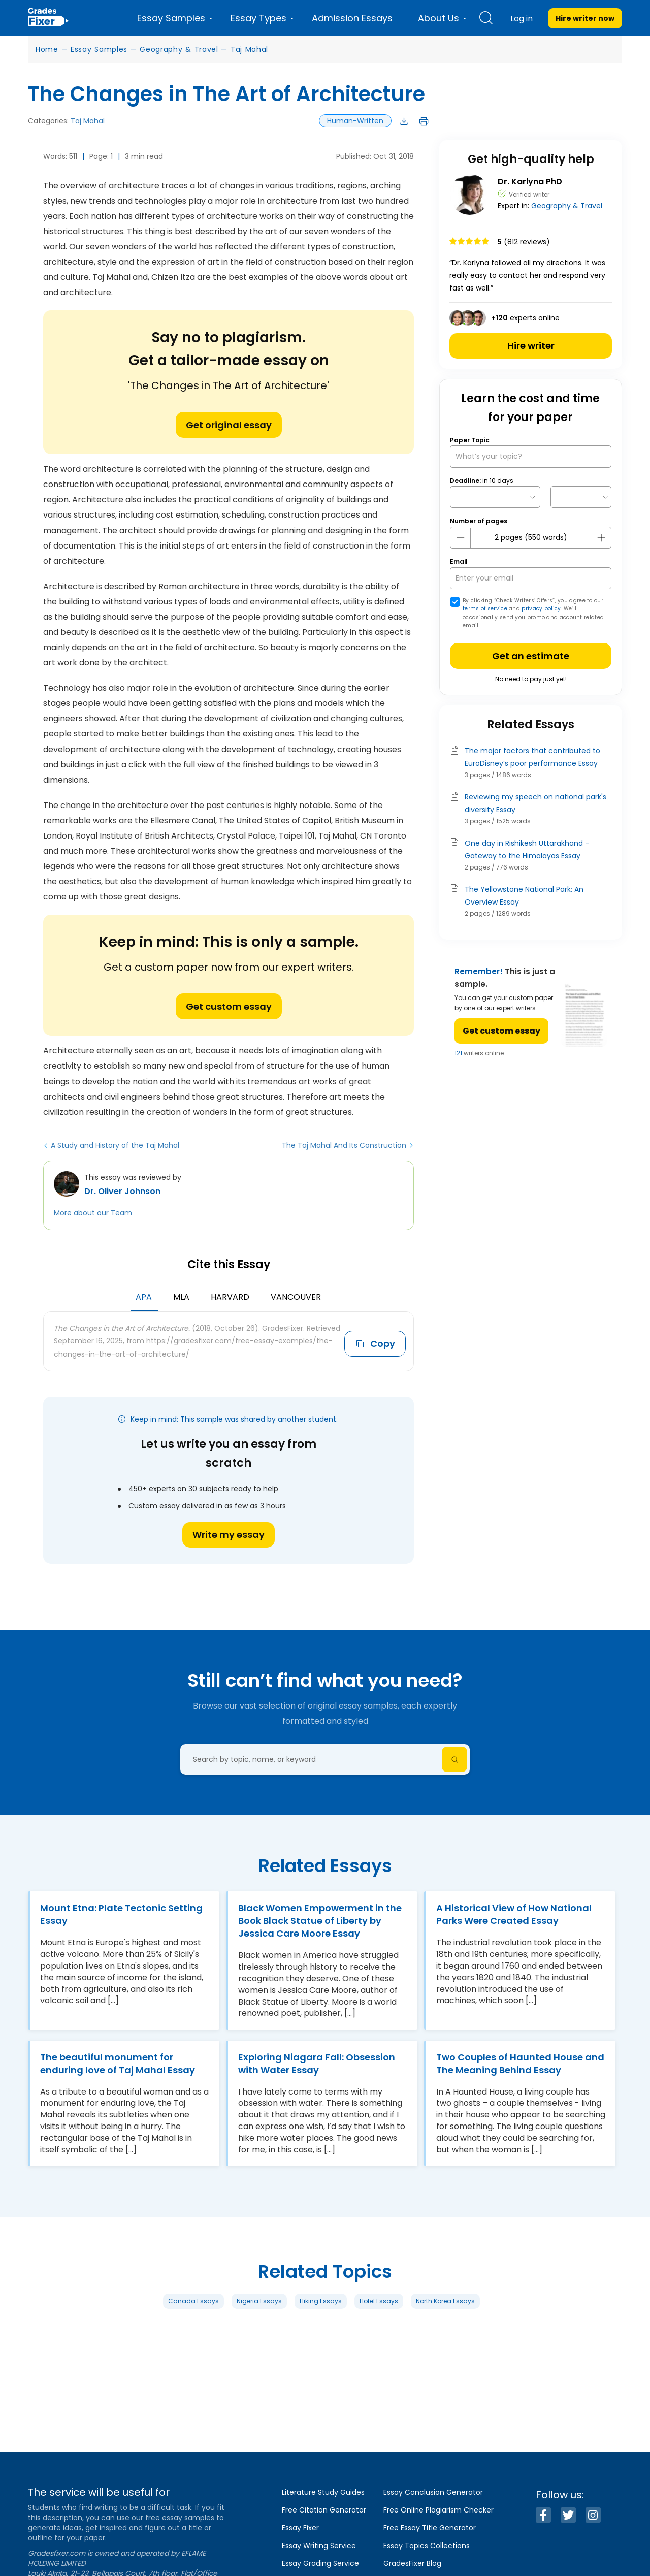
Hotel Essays (379, 2321)
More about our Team (93, 1213)
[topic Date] (495, 497)
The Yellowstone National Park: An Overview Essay (524, 895)
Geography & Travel (179, 49)
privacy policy (541, 609)
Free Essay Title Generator (429, 2528)
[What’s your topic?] (530, 456)
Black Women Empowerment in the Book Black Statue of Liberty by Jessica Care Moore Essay (311, 1921)
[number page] (531, 537)
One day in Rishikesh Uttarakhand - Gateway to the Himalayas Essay (527, 849)
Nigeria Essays (259, 2321)
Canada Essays (193, 2321)
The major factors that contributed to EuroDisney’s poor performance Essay (532, 757)
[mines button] (460, 538)
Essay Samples (99, 49)
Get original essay (229, 424)
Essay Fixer (300, 2528)
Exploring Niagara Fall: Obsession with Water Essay (316, 2067)
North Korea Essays (445, 2321)
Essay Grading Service (320, 2563)
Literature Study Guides (323, 2492)
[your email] (530, 578)
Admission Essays (352, 18)
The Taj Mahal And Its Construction (344, 1145)
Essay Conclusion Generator (433, 2492)
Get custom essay (229, 1006)
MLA (181, 1297)
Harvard (230, 1297)
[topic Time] (580, 497)
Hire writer (531, 345)
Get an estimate (530, 656)
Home (47, 49)
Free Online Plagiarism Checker (438, 2510)
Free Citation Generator (324, 2510)
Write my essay (228, 1534)
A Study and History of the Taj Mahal (115, 1145)
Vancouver (296, 1297)
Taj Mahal (249, 49)
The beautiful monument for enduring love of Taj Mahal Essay (117, 2067)
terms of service (485, 609)
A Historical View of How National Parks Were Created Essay (514, 1914)
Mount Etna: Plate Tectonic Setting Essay (103, 1914)
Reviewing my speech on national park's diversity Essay (535, 803)
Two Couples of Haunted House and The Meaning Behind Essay (509, 2067)
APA (144, 1297)
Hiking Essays (321, 2321)
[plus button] (601, 538)
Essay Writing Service (319, 2545)
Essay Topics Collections (426, 2545)
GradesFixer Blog (412, 2563)
